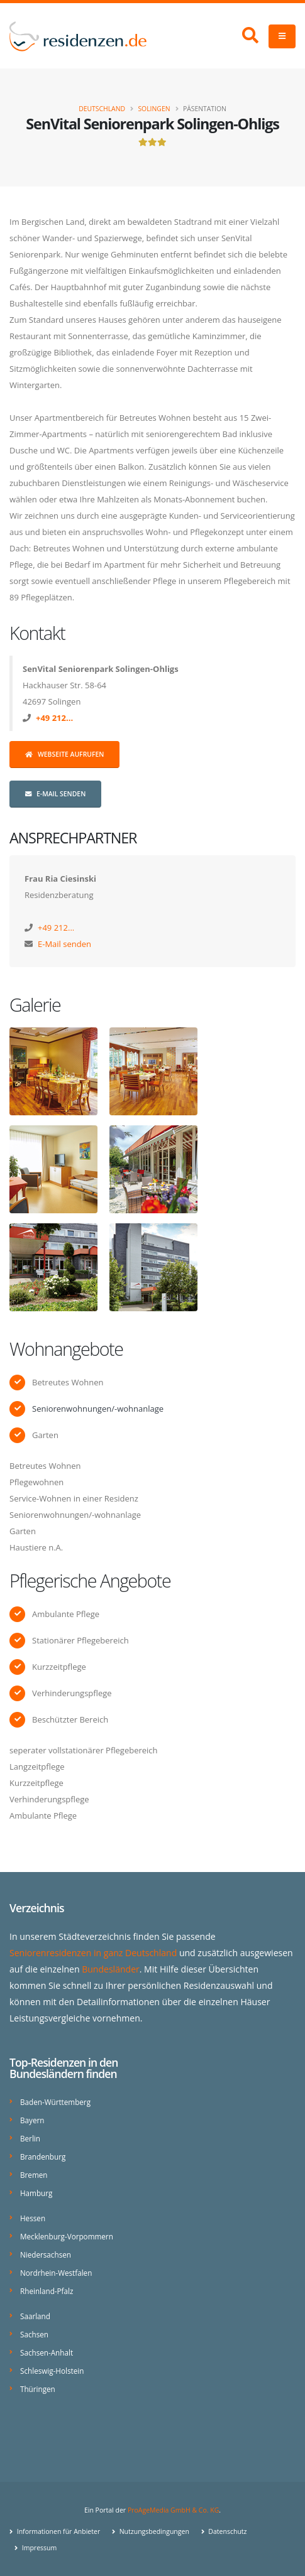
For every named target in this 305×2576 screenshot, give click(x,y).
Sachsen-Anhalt (46, 2352)
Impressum (38, 2547)
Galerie (34, 1004)
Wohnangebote (66, 1348)
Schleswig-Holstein (52, 2371)
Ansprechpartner (72, 838)
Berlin (30, 2138)
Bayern (32, 2120)
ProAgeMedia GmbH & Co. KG (173, 2510)
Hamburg (36, 2193)
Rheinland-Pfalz (46, 2291)
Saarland (35, 2316)
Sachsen (34, 2334)
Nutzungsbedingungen (153, 2531)
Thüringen (37, 2389)
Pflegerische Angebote (89, 1580)
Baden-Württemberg (55, 2102)
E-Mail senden (55, 793)
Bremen (33, 2175)
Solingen (154, 108)
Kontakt (37, 632)
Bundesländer (111, 1969)
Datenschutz (227, 2531)
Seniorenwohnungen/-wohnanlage (98, 1408)
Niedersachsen (45, 2254)
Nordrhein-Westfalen (56, 2273)
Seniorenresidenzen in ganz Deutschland (93, 1953)
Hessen (32, 2218)
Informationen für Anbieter (57, 2531)
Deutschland (102, 108)
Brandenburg (42, 2156)
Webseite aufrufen (64, 754)
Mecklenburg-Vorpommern (66, 2236)
